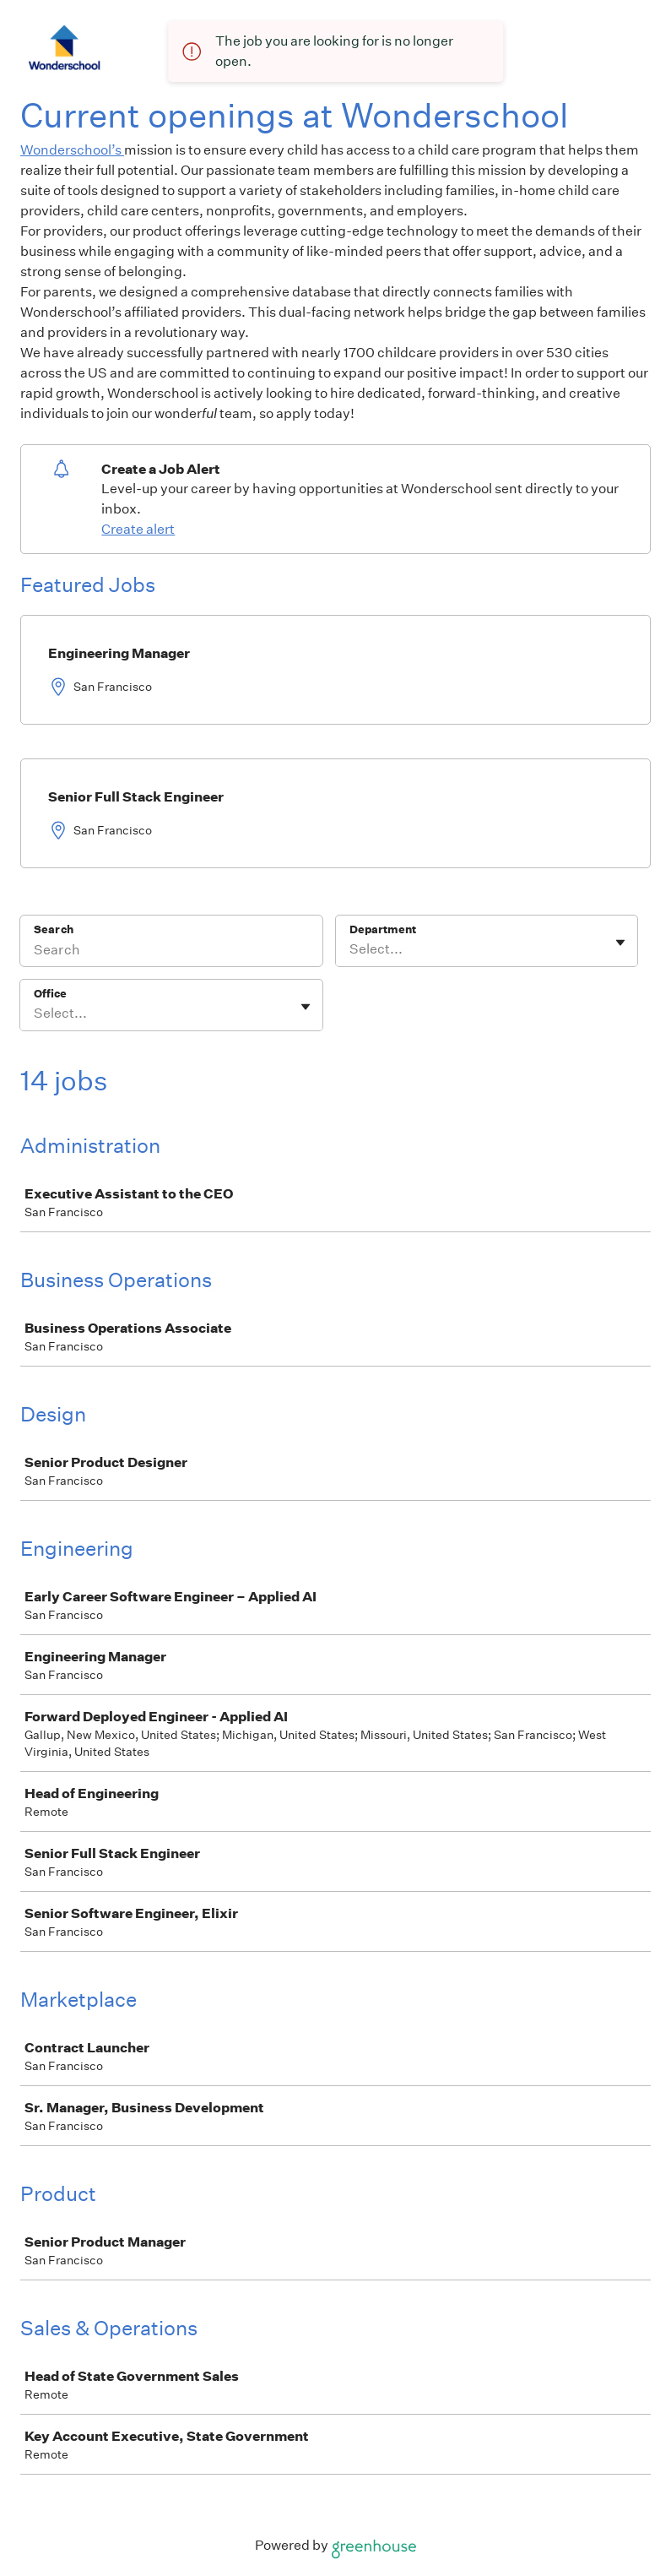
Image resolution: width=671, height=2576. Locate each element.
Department (382, 929)
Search (53, 929)
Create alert (138, 529)
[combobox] (350, 949)
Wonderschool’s (72, 150)
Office (50, 993)
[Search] (171, 951)
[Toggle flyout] (620, 942)
